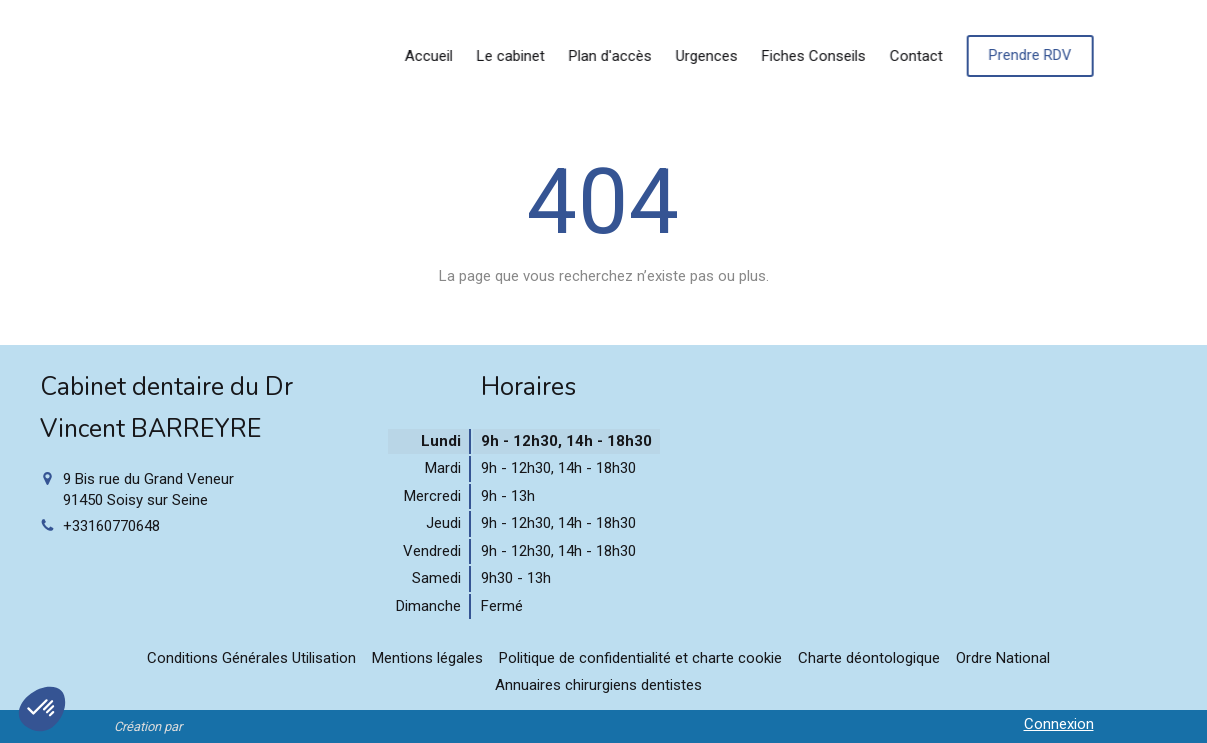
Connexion (1059, 724)
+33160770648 (111, 526)
